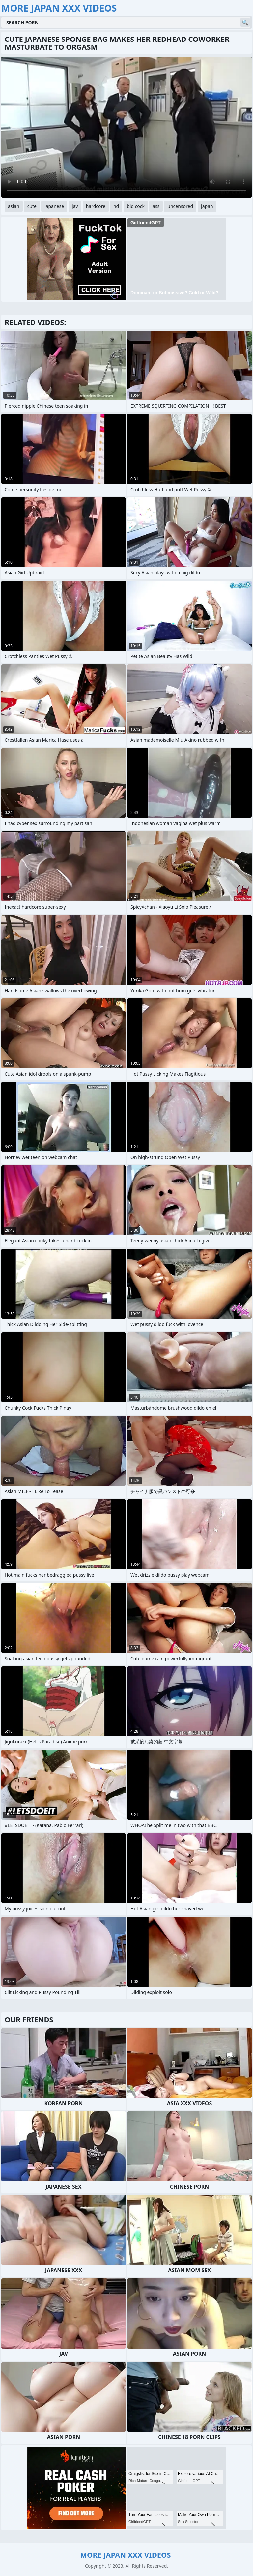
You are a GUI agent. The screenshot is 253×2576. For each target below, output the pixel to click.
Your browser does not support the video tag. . (126, 127)
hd (116, 206)
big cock (136, 206)
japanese (54, 206)
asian (13, 206)
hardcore (95, 206)
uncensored (180, 206)
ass (156, 206)
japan (207, 206)
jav (75, 206)
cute (32, 206)
